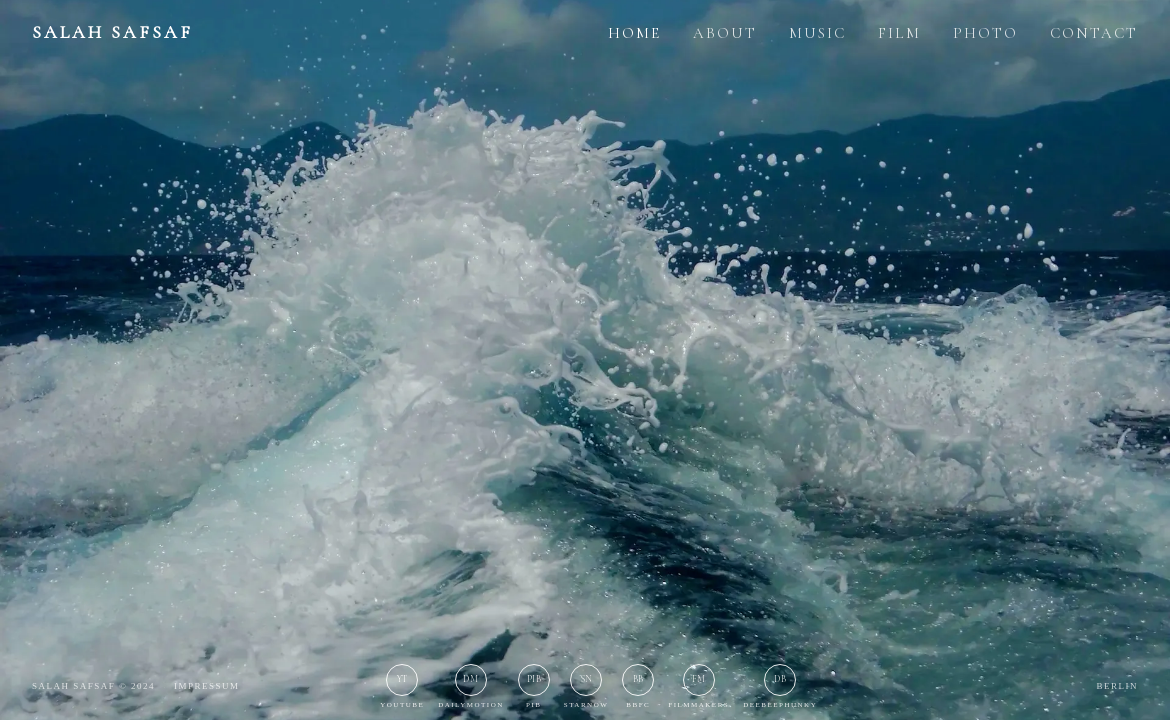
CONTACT (1094, 33)
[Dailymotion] (471, 687)
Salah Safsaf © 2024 (93, 686)
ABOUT (725, 33)
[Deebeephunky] (780, 687)
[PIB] (534, 687)
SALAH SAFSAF (112, 32)
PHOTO (985, 33)
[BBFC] (638, 687)
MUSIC (817, 33)
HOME (634, 33)
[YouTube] (402, 687)
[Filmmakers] (698, 687)
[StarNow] (586, 687)
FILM (899, 33)
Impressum (207, 686)
